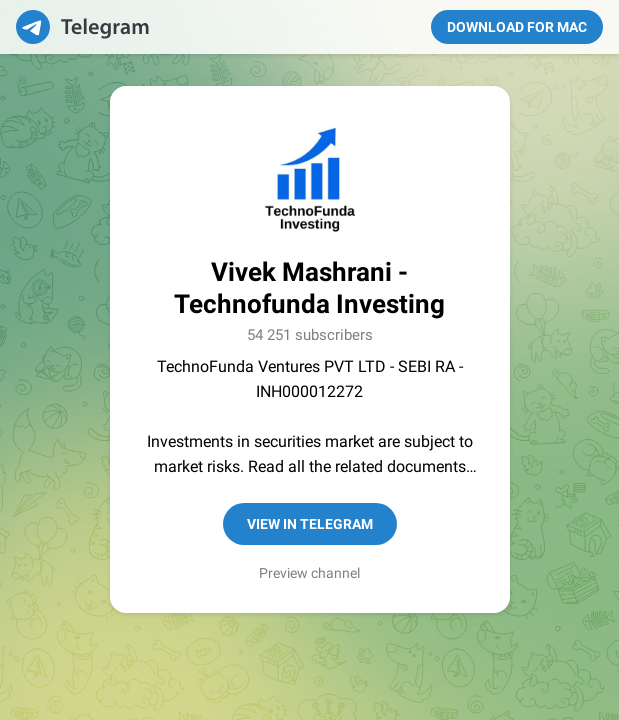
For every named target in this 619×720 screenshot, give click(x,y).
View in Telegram (310, 524)
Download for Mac (517, 27)
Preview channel (309, 573)
